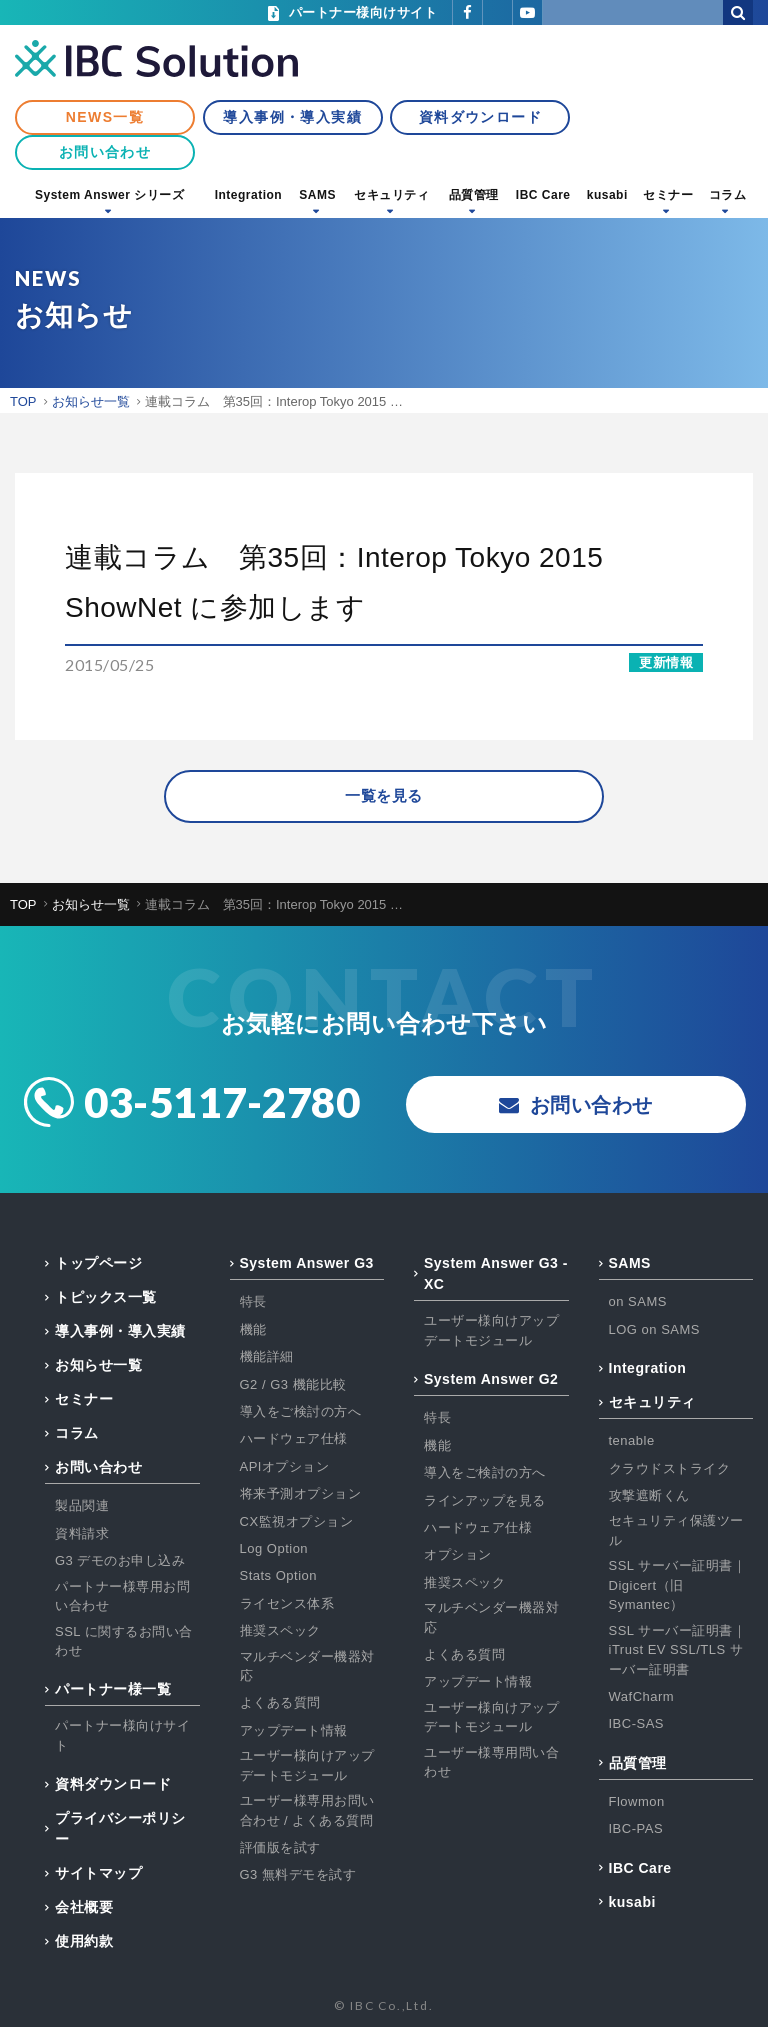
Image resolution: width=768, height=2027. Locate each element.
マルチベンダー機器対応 (307, 1666)
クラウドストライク (670, 1468)
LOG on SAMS (654, 1329)
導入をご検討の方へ (301, 1411)
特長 (253, 1302)
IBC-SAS (637, 1724)
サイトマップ (98, 1874)
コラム (728, 195)
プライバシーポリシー (120, 1829)
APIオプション (285, 1466)
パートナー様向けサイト (122, 1736)
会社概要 (84, 1908)
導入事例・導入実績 (292, 117)
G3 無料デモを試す (298, 1875)
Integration (249, 195)
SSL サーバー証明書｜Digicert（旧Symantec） (678, 1586)
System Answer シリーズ (109, 195)
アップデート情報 (294, 1730)
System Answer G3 (307, 1264)
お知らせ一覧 (98, 1366)
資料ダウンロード (480, 117)
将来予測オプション (301, 1494)
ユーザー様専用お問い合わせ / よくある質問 (307, 1810)
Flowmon (637, 1801)
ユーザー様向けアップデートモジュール (307, 1766)
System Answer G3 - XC (496, 1274)
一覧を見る (384, 796)
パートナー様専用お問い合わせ (122, 1596)
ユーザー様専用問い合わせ (491, 1762)
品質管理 (474, 195)
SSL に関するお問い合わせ (124, 1641)
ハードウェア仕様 (294, 1439)
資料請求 (82, 1533)
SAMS (317, 195)
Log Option (274, 1548)
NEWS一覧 (105, 117)
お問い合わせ (105, 152)
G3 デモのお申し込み (120, 1561)
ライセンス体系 (287, 1603)
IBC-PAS (636, 1829)
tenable (632, 1441)
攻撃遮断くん (649, 1495)
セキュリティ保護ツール (676, 1531)
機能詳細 (267, 1357)
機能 (253, 1329)
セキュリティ (391, 195)
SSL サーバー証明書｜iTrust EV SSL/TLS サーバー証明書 (678, 1650)
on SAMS (638, 1302)
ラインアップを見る (485, 1500)
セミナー (668, 195)
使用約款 (84, 1942)
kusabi (607, 195)
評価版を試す (280, 1847)
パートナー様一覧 (113, 1690)
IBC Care (543, 195)
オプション (458, 1555)
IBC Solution (156, 60)
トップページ (98, 1264)
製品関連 (82, 1506)
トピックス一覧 (106, 1298)
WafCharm (642, 1696)
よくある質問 (280, 1703)
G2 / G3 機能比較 (293, 1384)
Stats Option (279, 1576)
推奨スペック (280, 1630)
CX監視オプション (297, 1521)
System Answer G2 (491, 1380)
